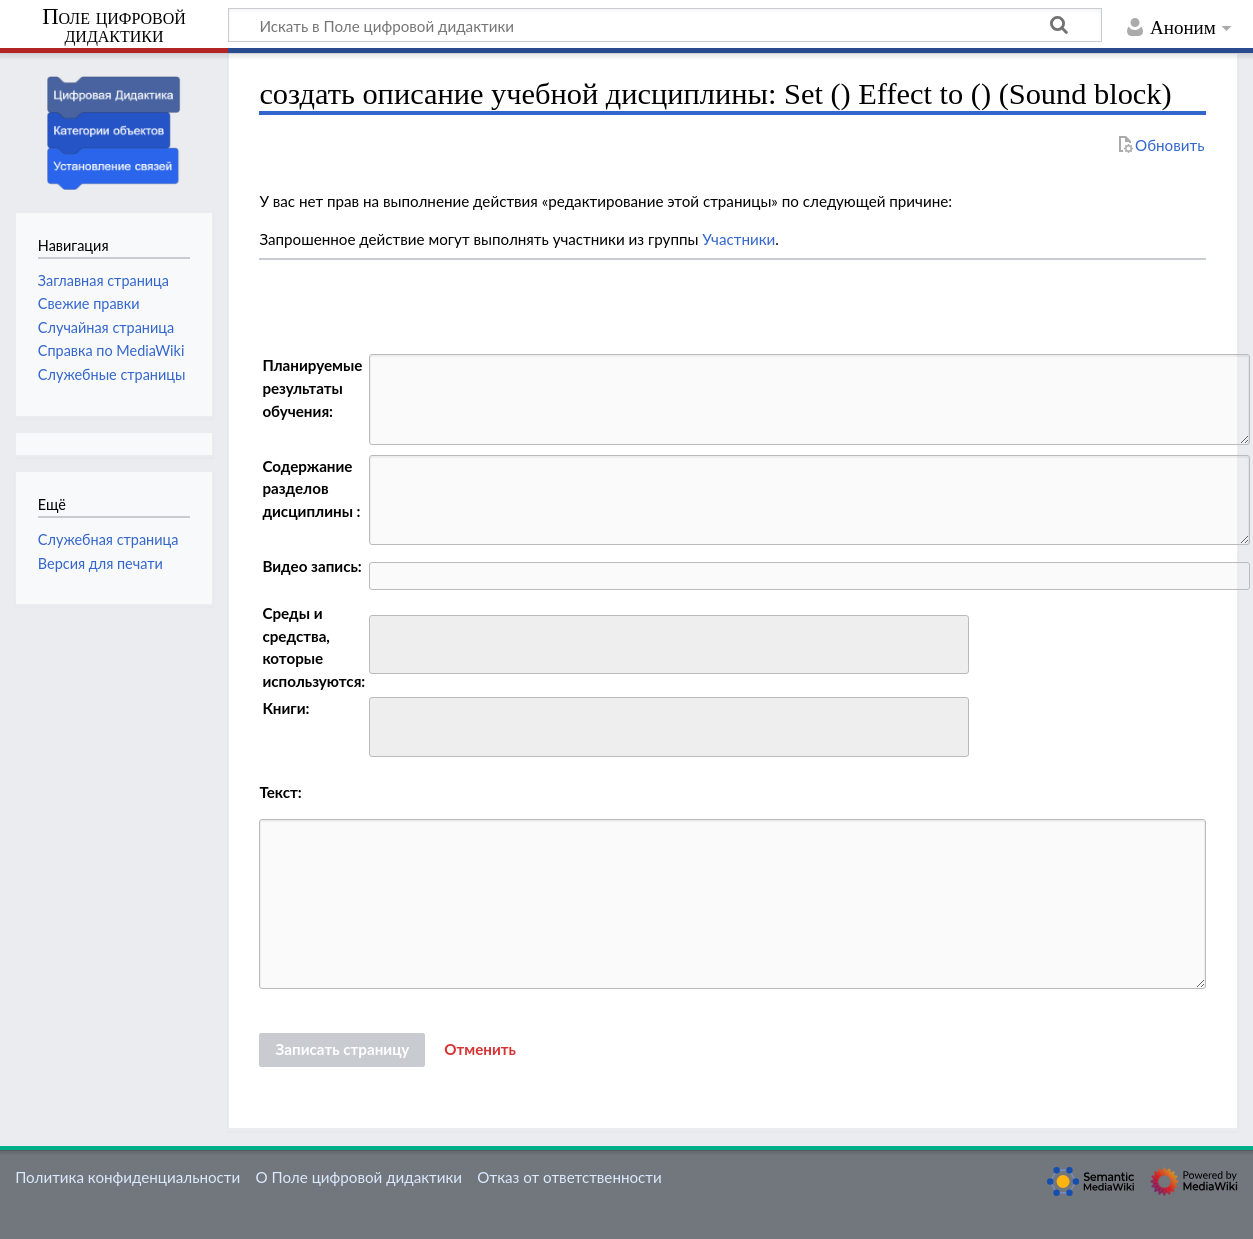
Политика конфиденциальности (127, 1177)
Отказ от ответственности (569, 1177)
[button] (480, 1050)
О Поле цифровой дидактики (358, 1177)
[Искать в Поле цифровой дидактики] (665, 25)
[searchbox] (388, 641)
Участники (738, 239)
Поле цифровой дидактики (114, 26)
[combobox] (669, 645)
